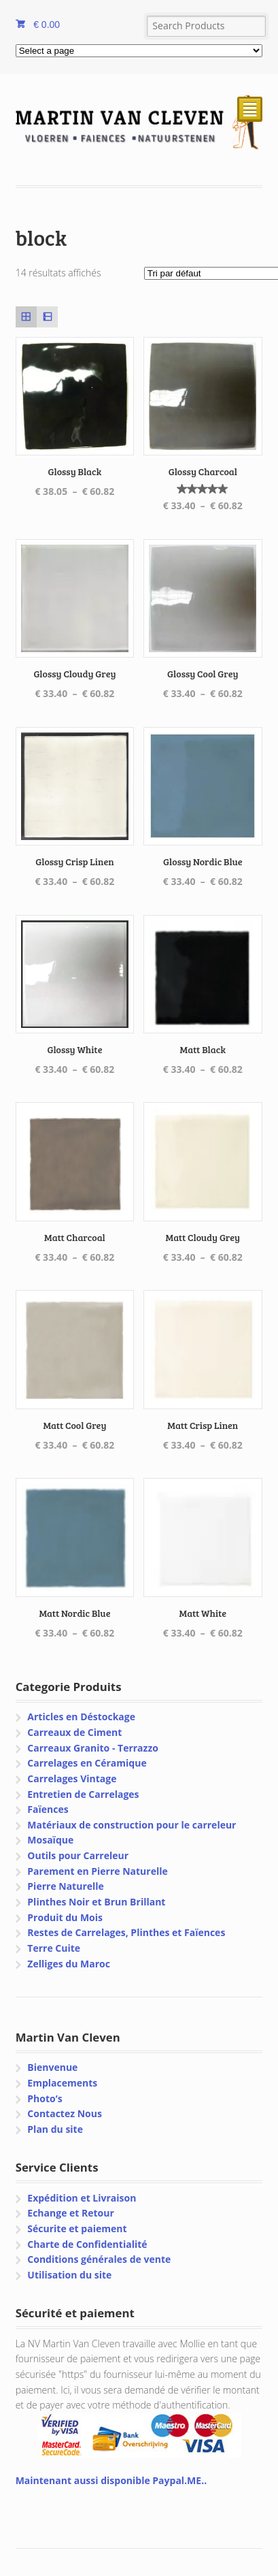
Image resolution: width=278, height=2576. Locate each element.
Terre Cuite (53, 1948)
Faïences (47, 1809)
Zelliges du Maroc (68, 1963)
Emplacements (62, 2082)
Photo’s (44, 2098)
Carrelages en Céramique (86, 1762)
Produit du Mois (65, 1917)
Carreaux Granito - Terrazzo (92, 1747)
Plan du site (55, 2129)
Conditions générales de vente (99, 2259)
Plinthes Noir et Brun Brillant (96, 1901)
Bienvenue (52, 2067)
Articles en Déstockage (81, 1716)
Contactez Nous (64, 2113)
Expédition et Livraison (81, 2197)
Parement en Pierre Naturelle (97, 1871)
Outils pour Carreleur (77, 1855)
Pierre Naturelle (65, 1886)
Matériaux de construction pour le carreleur (131, 1824)
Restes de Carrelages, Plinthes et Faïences (126, 1932)
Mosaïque (50, 1839)
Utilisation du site (69, 2274)
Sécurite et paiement (76, 2228)
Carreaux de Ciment (74, 1732)
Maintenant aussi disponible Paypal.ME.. (111, 2480)
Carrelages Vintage (71, 1778)
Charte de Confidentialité (87, 2244)
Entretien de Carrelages (83, 1794)
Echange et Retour (70, 2212)
